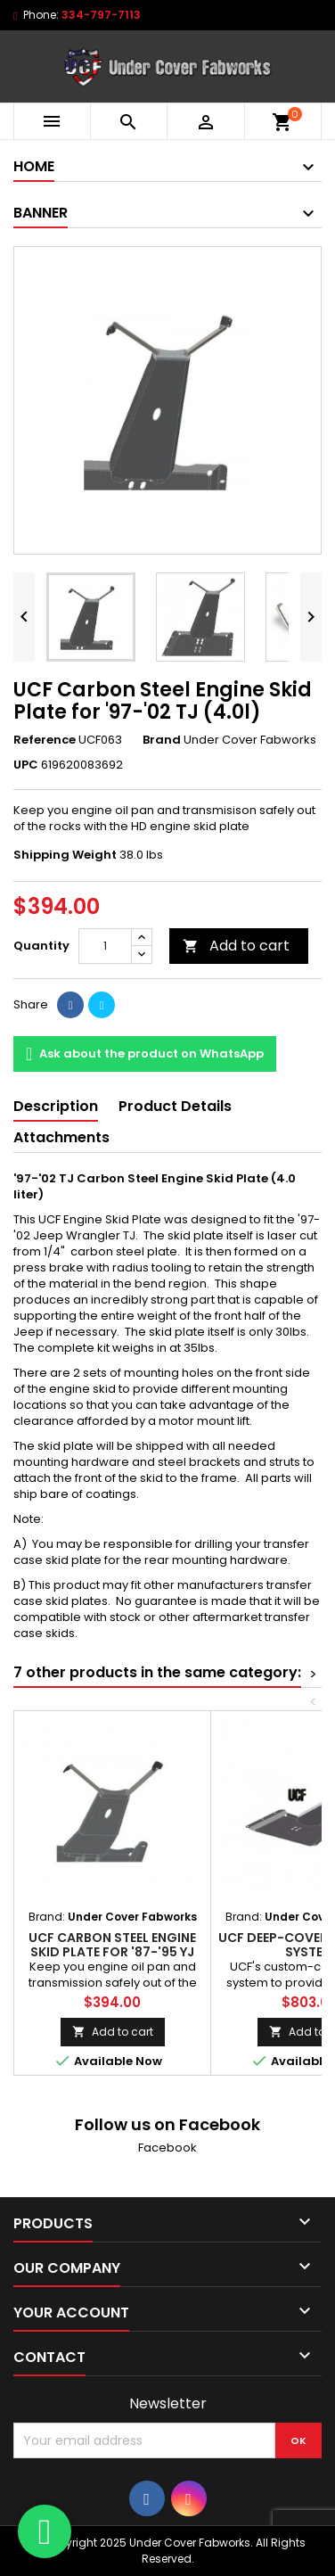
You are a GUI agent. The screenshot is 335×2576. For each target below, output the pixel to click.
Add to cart (236, 945)
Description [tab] (55, 1106)
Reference (44, 740)
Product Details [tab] (175, 1106)
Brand (162, 740)
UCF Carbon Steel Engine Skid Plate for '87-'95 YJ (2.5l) (112, 1952)
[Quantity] (105, 946)
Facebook (167, 2147)
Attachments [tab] (61, 1137)
